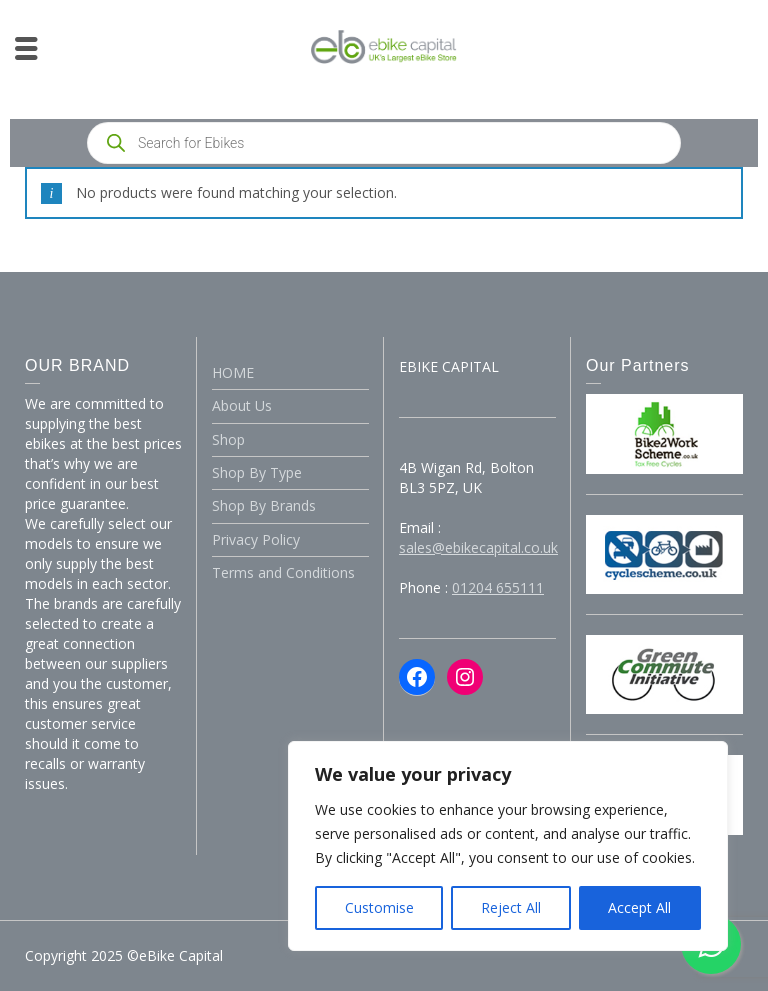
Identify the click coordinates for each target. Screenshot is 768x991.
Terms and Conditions (283, 572)
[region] (508, 846)
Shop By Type (257, 472)
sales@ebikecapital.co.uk (478, 547)
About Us (242, 405)
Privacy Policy (256, 539)
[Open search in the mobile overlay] (384, 143)
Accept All (639, 907)
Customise (379, 907)
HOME (233, 372)
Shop (228, 439)
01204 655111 (498, 587)
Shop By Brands (264, 505)
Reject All (511, 907)
